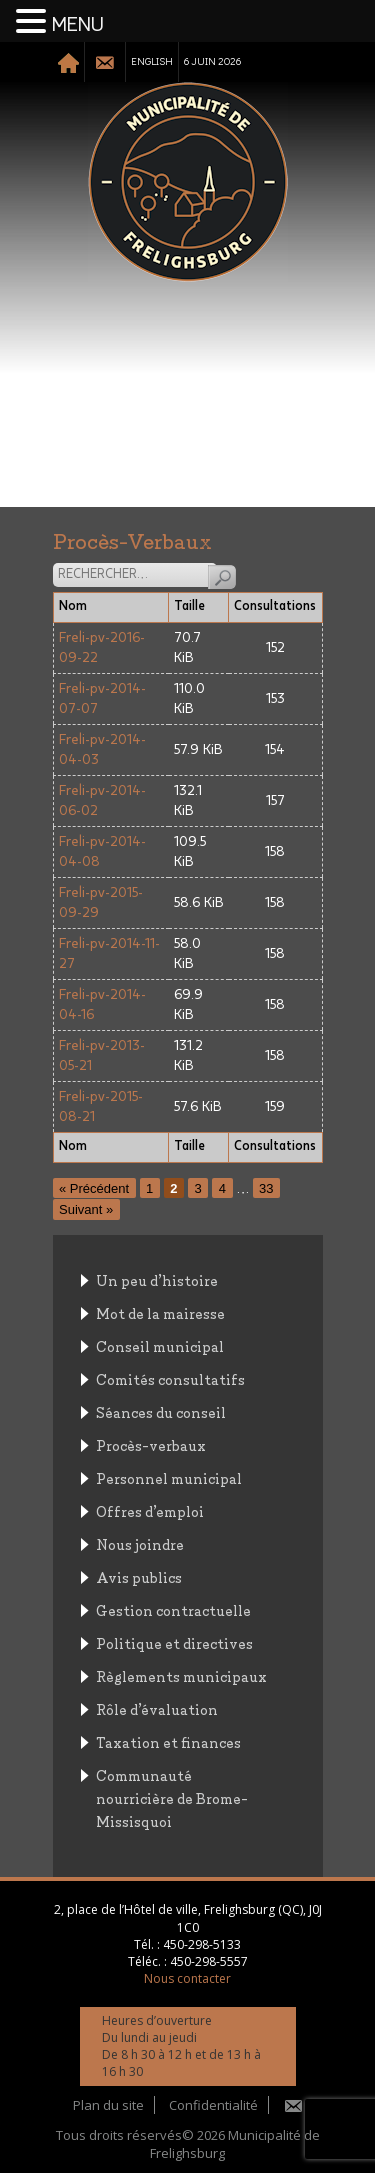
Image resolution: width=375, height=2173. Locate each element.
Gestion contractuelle (173, 1609)
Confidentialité (213, 2105)
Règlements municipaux (181, 1675)
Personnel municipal (169, 1477)
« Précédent (94, 1188)
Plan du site (108, 2105)
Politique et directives (174, 1642)
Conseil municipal (160, 1345)
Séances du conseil (161, 1411)
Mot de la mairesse (160, 1312)
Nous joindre (140, 1543)
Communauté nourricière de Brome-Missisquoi (172, 1797)
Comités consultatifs (170, 1378)
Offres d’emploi (150, 1510)
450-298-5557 (209, 1961)
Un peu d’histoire (157, 1279)
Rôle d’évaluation (157, 1708)
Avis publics (139, 1576)
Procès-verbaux (151, 1444)
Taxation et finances (168, 1741)
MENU (78, 25)
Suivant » (86, 1209)
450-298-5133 (202, 1944)
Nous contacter (187, 1978)
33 (266, 1188)
